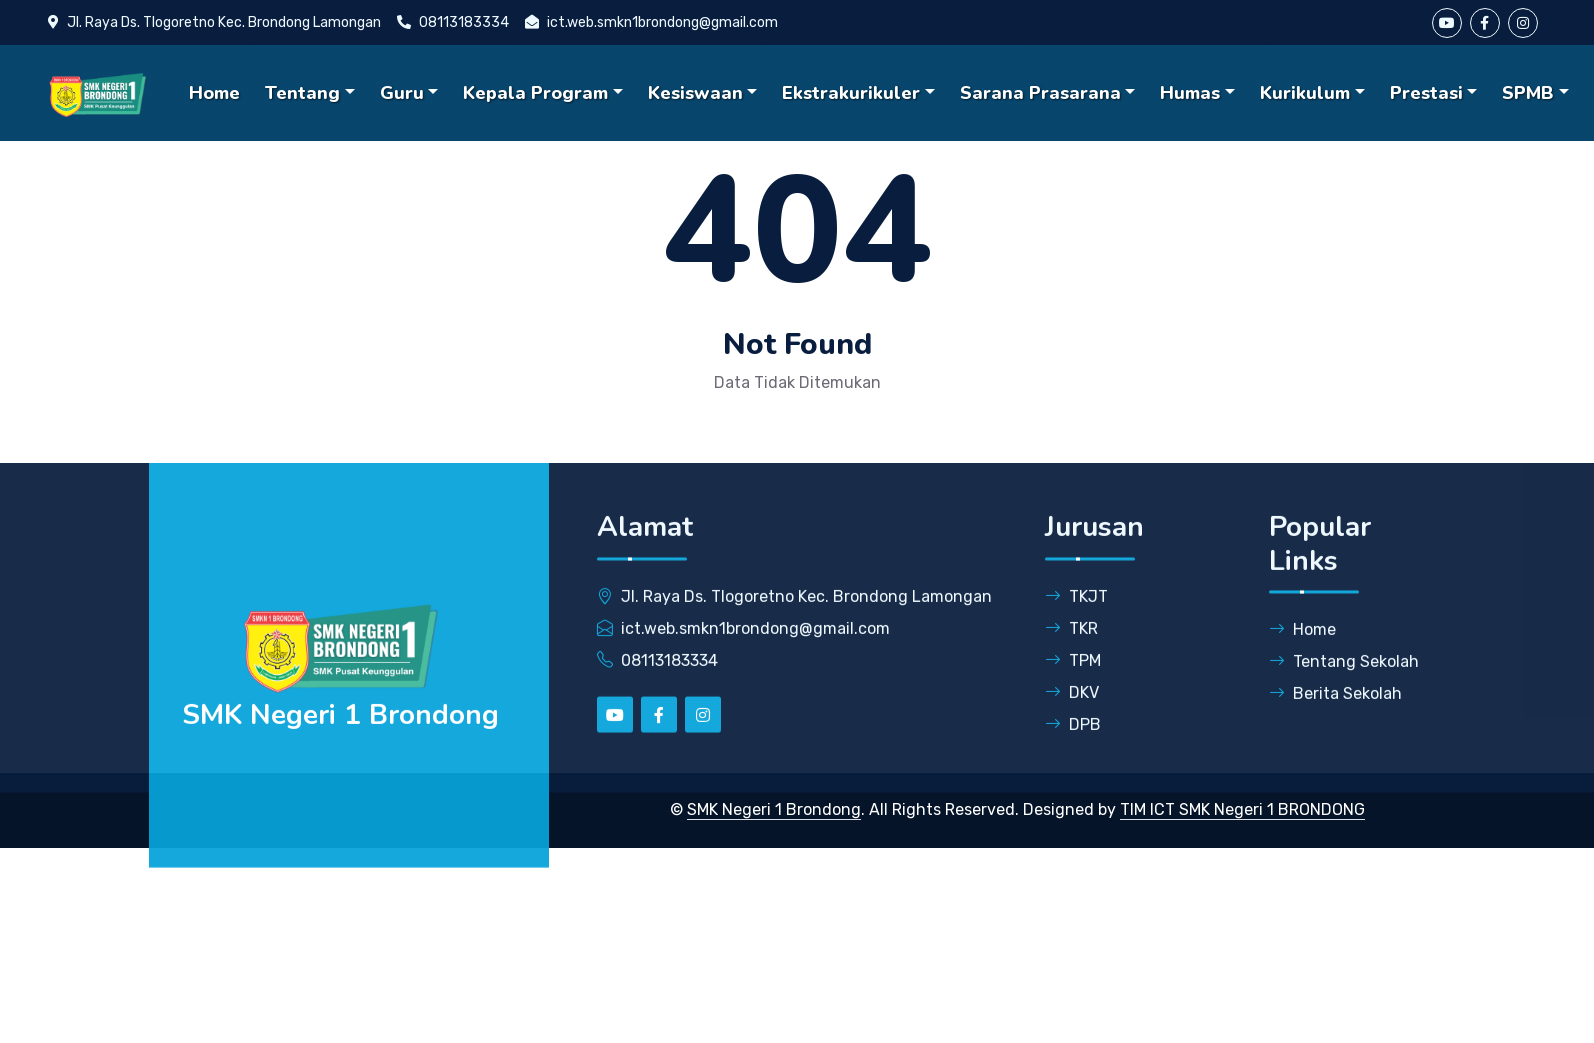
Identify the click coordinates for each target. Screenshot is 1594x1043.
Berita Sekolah (1335, 711)
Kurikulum (1305, 93)
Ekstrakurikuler (851, 93)
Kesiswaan (695, 93)
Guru (402, 93)
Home (214, 93)
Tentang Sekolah (1344, 679)
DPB (1073, 741)
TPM (1073, 677)
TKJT (1076, 613)
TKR (1071, 645)
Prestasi (1426, 93)
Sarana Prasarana (1040, 93)
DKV (1072, 709)
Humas (1190, 93)
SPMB (1528, 93)
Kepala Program (535, 93)
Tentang (302, 93)
